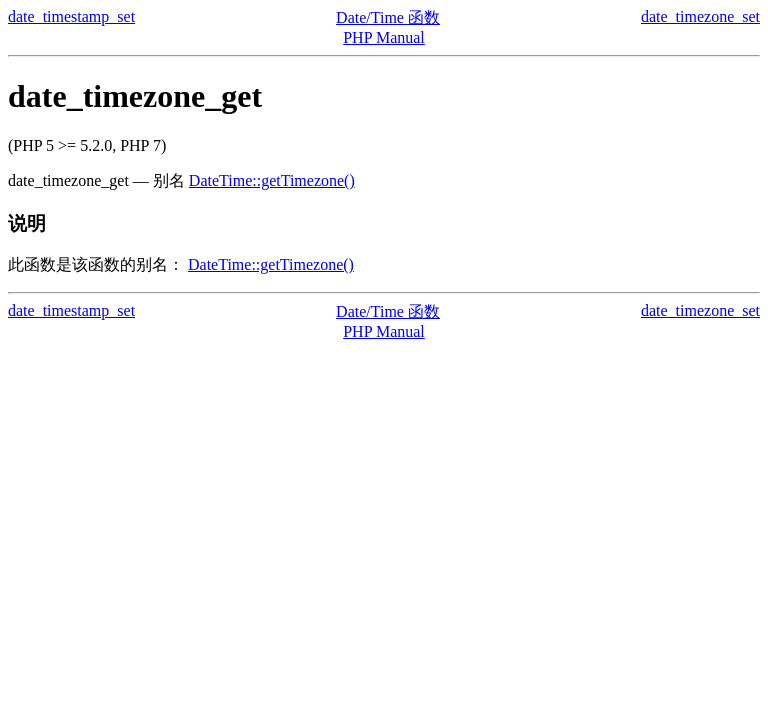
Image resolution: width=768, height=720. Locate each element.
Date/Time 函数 (388, 17)
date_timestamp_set (71, 16)
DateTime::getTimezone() (272, 180)
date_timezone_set (700, 16)
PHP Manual (384, 37)
